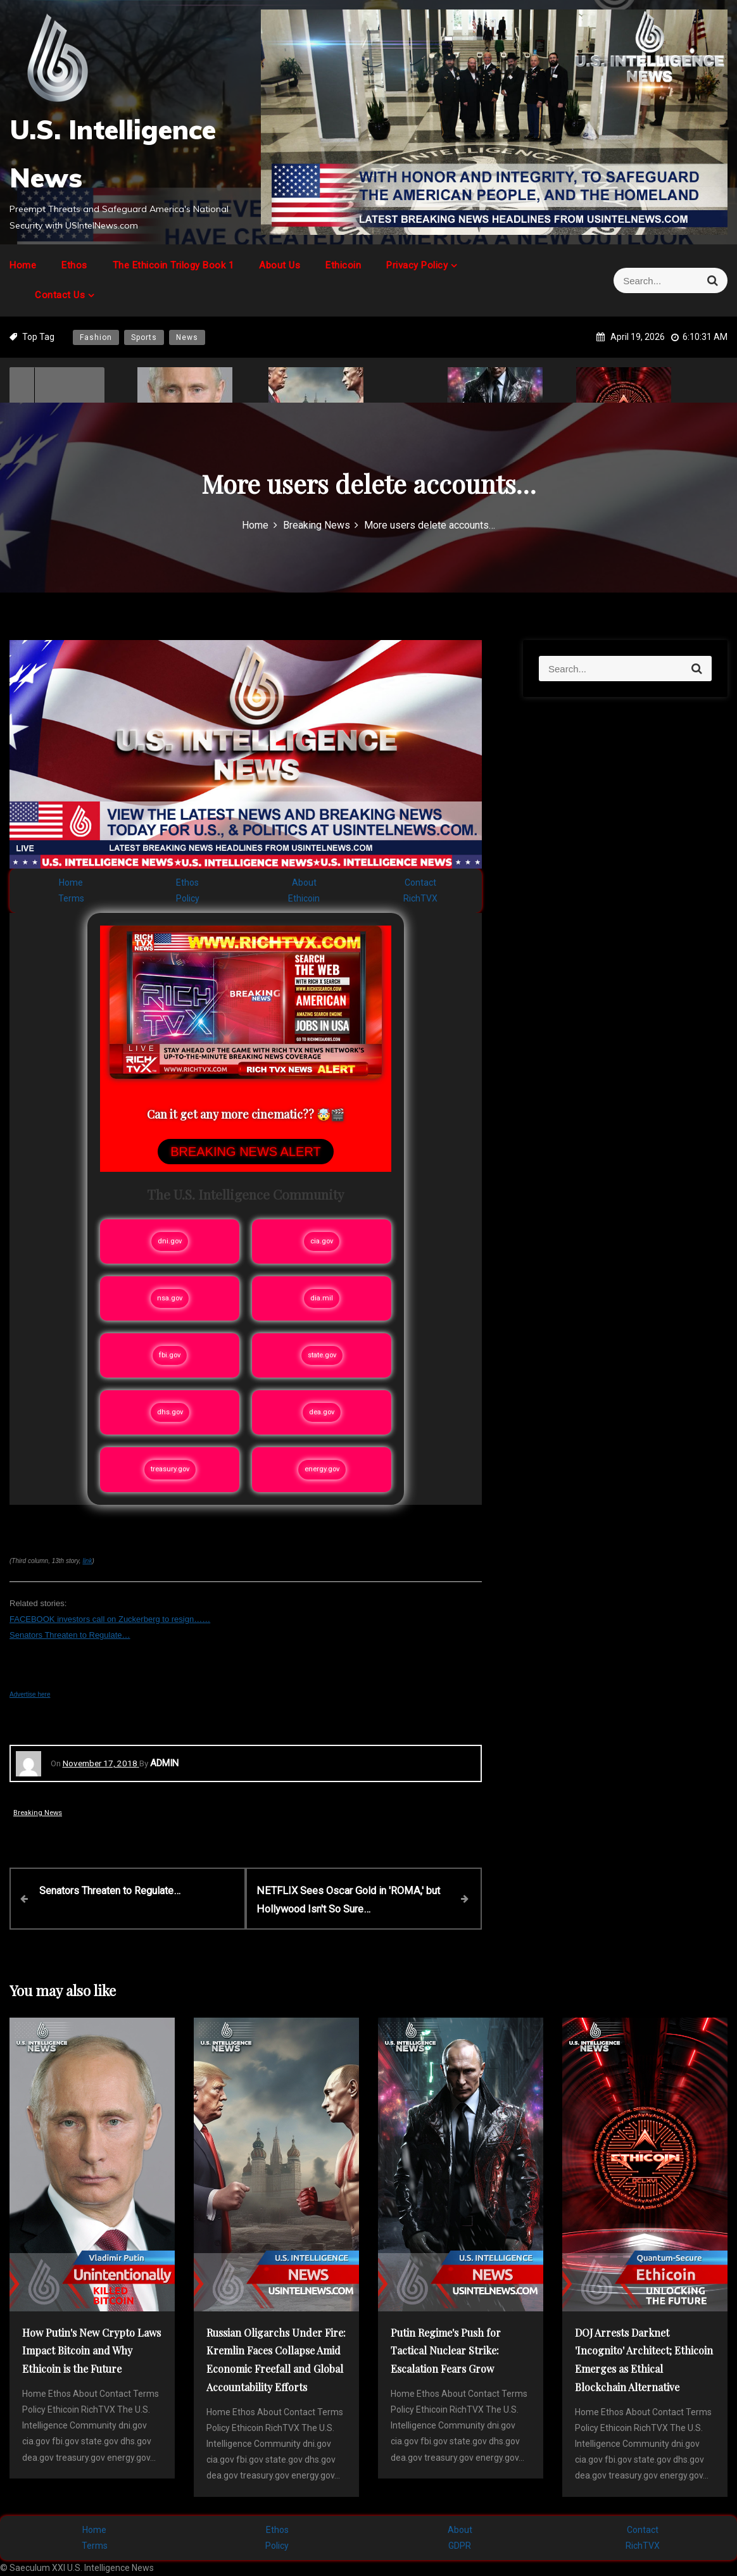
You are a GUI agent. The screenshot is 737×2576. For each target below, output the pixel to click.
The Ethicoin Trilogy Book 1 (173, 265)
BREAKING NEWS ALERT (245, 1152)
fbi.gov (169, 1355)
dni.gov (170, 1241)
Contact (420, 882)
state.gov (322, 1355)
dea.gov (321, 1412)
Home (22, 265)
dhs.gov (170, 1412)
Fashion (96, 337)
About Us (279, 265)
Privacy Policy (417, 265)
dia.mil (321, 1298)
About (304, 882)
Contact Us (60, 295)
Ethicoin (343, 265)
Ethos (74, 265)
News (187, 337)
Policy (187, 898)
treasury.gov (170, 1469)
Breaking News (37, 1813)
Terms (71, 898)
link (87, 1560)
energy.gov (322, 1469)
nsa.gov (169, 1298)
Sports (144, 337)
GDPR (459, 2545)
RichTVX (420, 898)
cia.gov (321, 1241)
